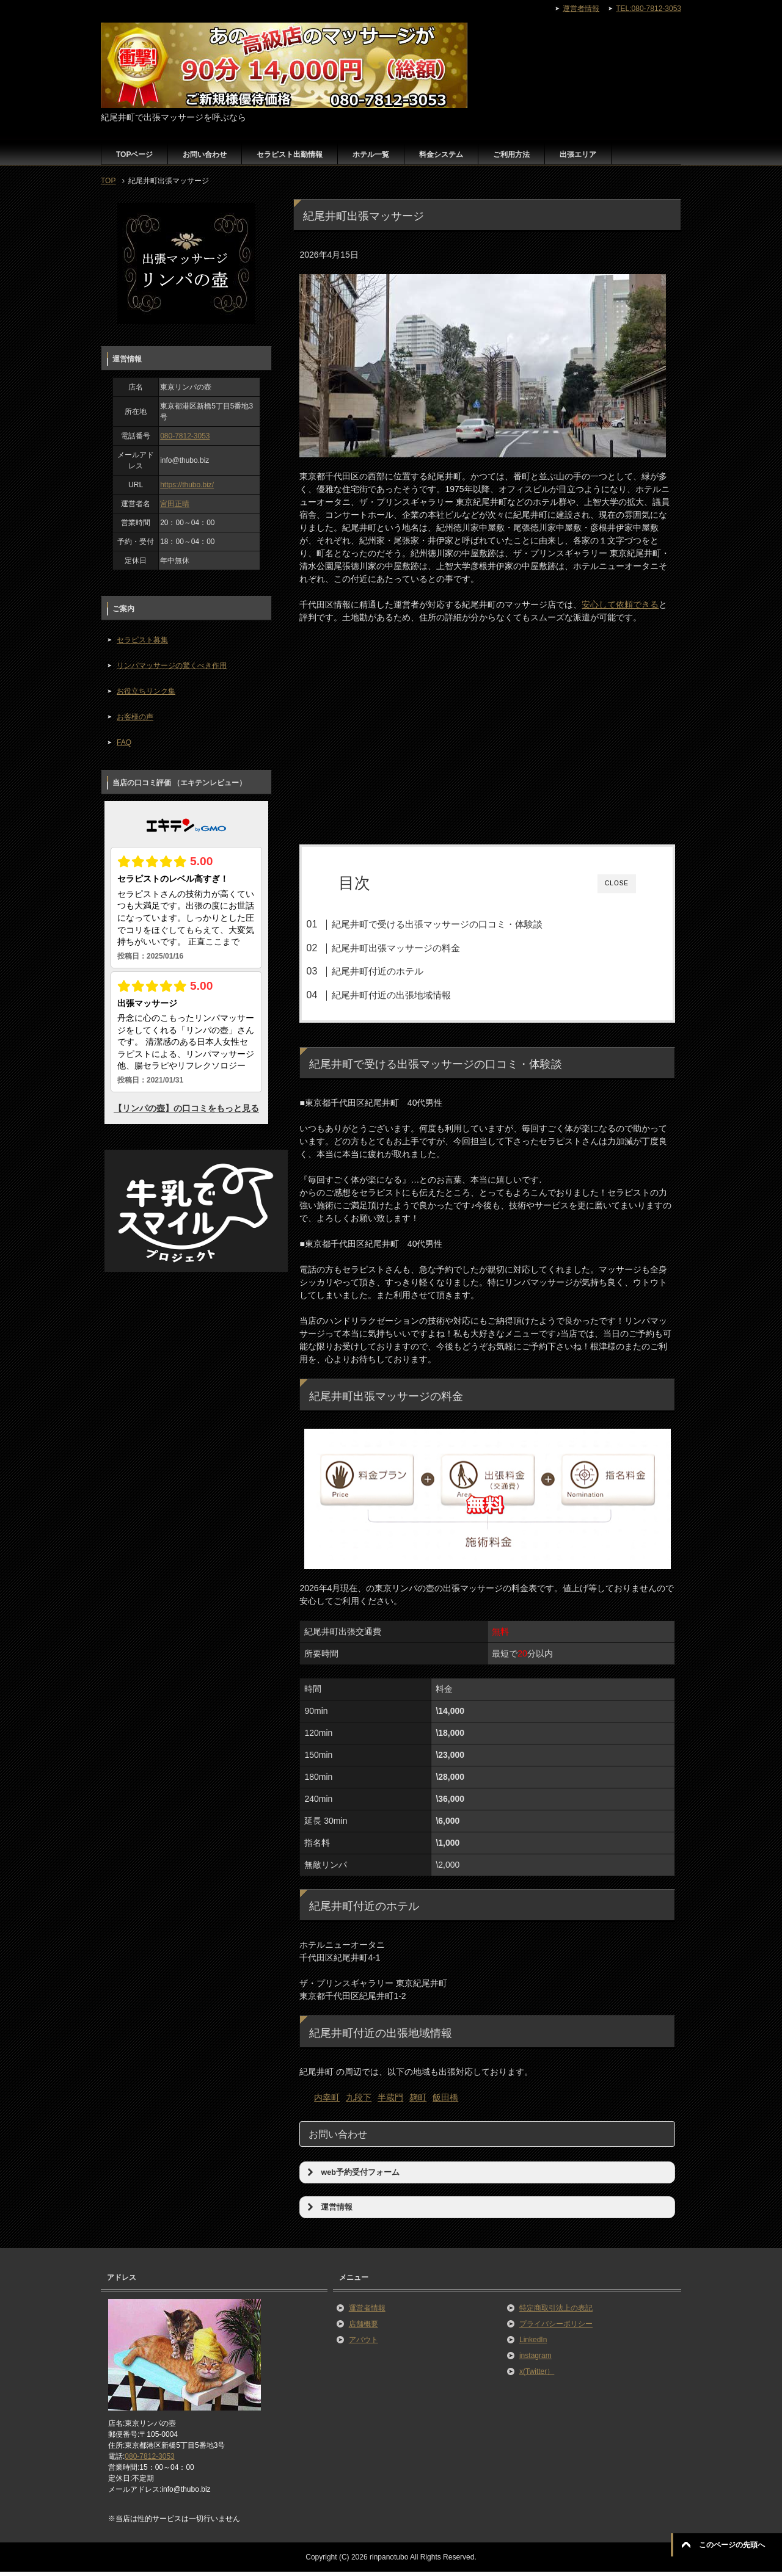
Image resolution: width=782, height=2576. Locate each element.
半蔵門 (390, 2101)
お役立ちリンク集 (146, 691)
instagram (535, 2360)
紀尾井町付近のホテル (399, 971)
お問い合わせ (205, 154)
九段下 (358, 2101)
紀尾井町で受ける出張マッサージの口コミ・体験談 (459, 924)
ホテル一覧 (371, 154)
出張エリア (578, 154)
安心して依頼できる (620, 604)
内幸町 (327, 2101)
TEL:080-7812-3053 (648, 8)
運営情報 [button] (328, 2211)
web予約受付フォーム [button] (352, 2177)
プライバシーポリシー (556, 2328)
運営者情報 (367, 2312)
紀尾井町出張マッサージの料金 (418, 948)
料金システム (441, 154)
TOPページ (134, 154)
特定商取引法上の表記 (556, 2312)
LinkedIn (533, 2344)
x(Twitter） (536, 2375)
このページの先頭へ (732, 2545)
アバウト (363, 2344)
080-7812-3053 (185, 436)
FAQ (124, 742)
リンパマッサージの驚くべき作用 (172, 665)
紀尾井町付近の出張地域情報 (413, 995)
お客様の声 (135, 717)
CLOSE (617, 883)
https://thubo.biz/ (187, 485)
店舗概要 (363, 2328)
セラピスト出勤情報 (290, 154)
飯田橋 (445, 2101)
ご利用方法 (511, 154)
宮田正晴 (174, 503)
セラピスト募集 (142, 640)
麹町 (417, 2101)
